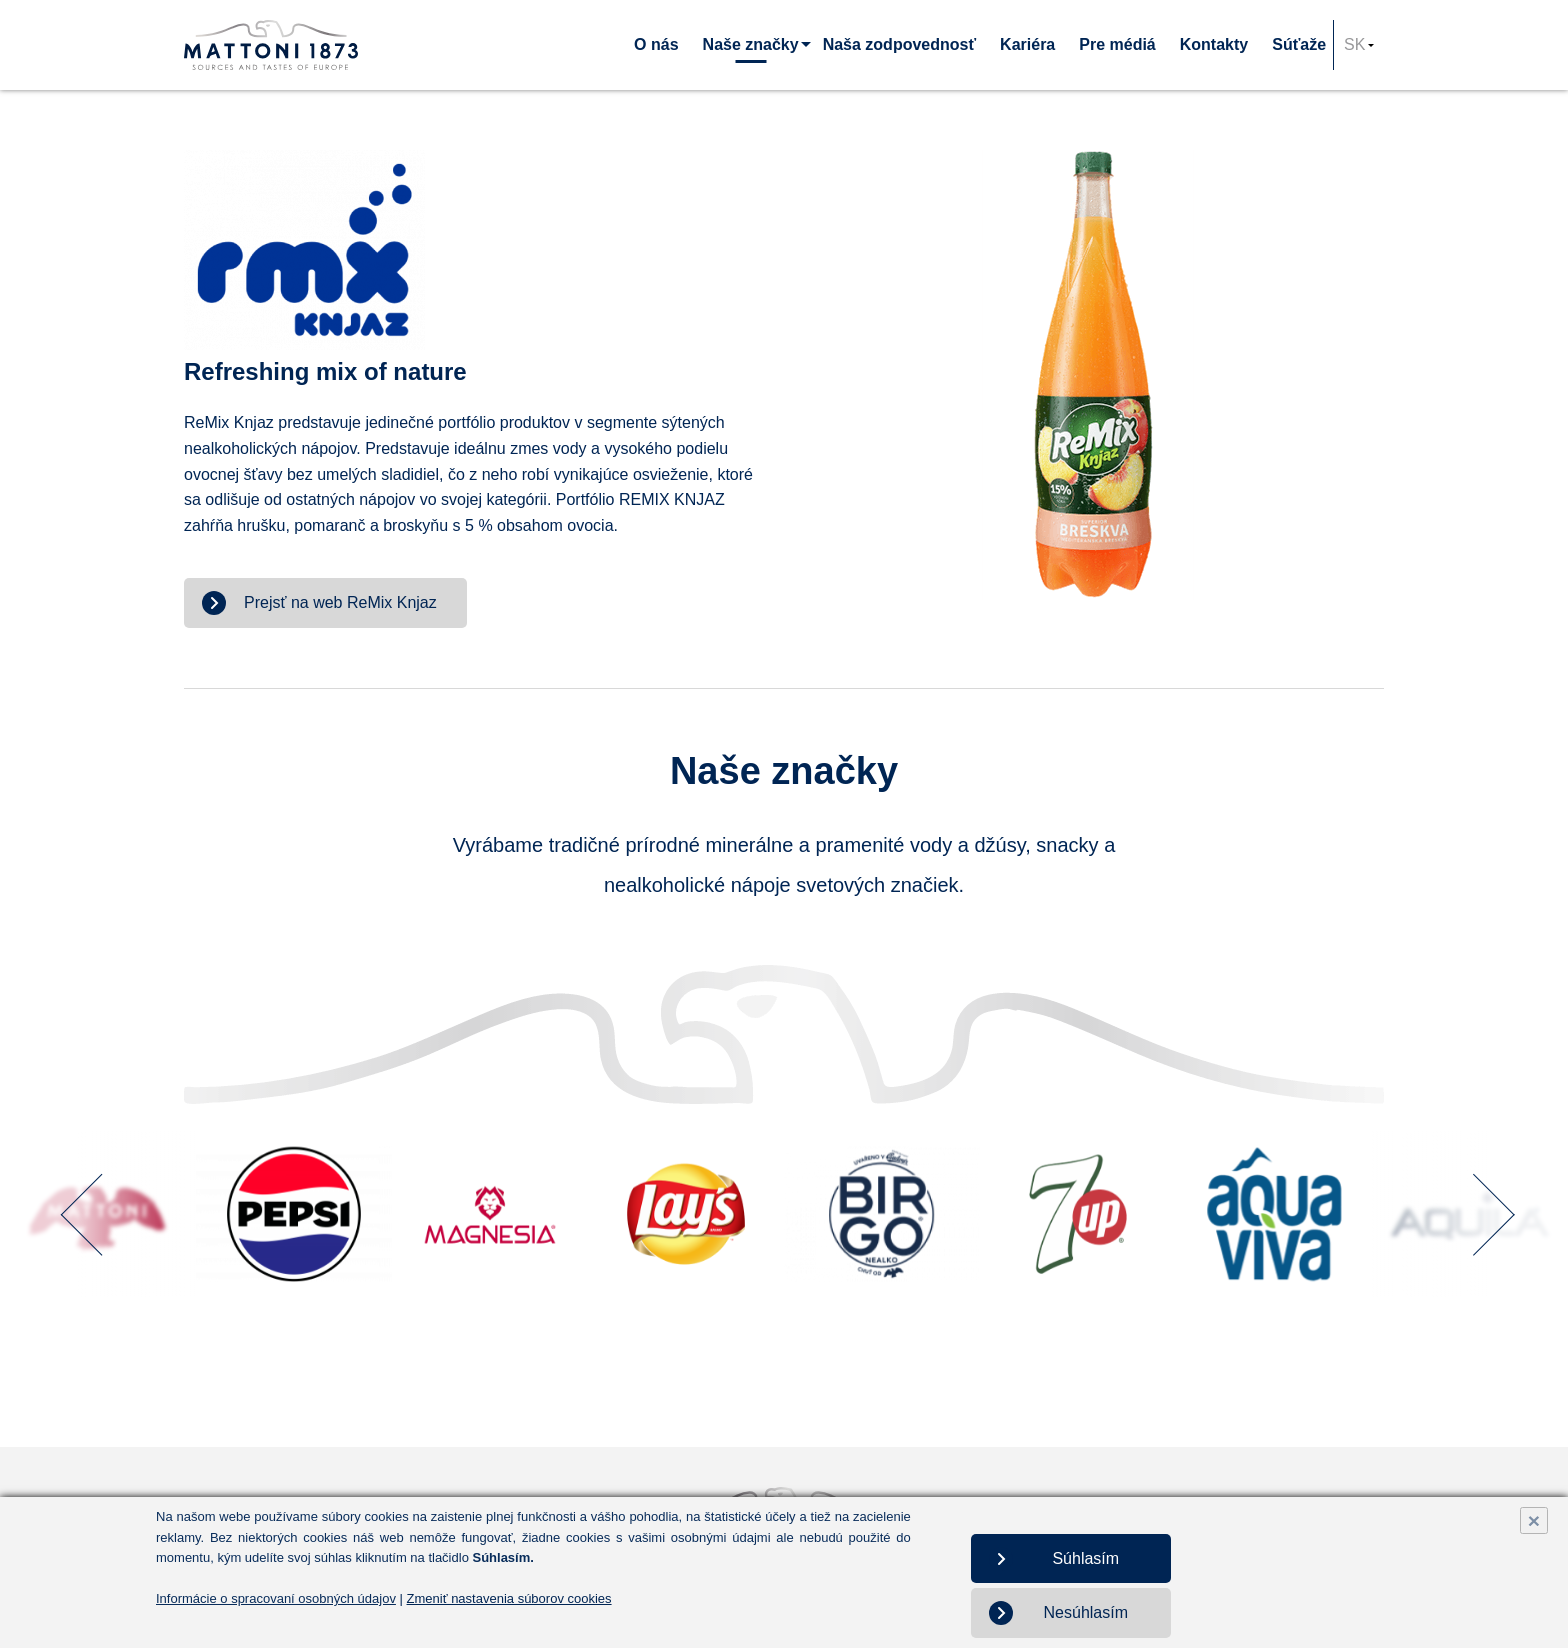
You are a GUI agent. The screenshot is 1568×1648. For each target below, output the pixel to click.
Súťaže (1299, 44)
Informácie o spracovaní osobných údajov (276, 1598)
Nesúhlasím (1086, 1612)
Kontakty (1214, 44)
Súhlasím (1085, 1558)
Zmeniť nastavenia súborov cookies (509, 1598)
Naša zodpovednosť (899, 44)
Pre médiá (1117, 44)
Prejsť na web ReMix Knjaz (340, 602)
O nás (656, 44)
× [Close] (1534, 1520)
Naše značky (751, 44)
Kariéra (1027, 44)
